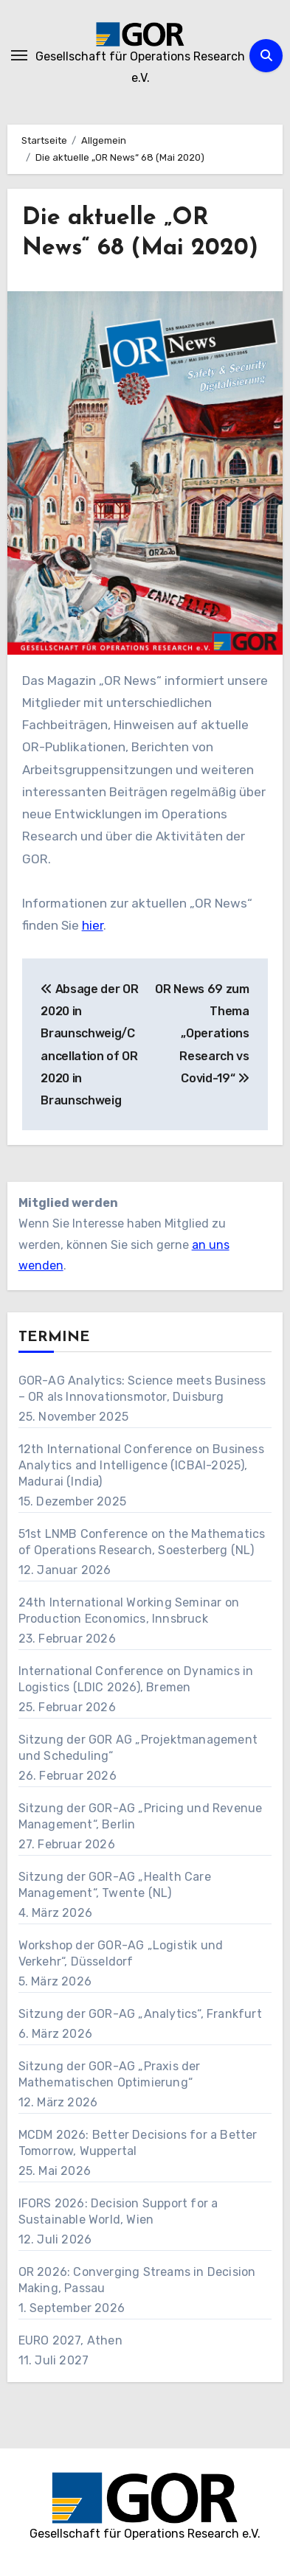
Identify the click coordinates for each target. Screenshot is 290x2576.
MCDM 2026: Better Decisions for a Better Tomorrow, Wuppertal (138, 2143)
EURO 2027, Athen (70, 2340)
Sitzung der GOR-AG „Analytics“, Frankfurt (140, 2014)
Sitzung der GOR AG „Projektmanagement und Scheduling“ (138, 1748)
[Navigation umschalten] (19, 55)
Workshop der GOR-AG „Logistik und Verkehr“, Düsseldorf (121, 1953)
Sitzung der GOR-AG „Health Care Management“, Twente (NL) (114, 1885)
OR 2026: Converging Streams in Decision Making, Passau (137, 2280)
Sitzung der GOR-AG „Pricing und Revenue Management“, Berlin (140, 1816)
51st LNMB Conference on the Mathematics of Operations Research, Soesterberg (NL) (142, 1542)
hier (92, 925)
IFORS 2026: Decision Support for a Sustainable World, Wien (118, 2211)
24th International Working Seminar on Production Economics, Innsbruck (128, 1610)
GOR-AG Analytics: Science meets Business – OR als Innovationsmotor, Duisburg (142, 1389)
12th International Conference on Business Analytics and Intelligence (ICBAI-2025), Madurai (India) (141, 1465)
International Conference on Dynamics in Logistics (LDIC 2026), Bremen (136, 1679)
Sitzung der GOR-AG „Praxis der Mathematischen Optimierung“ (109, 2074)
